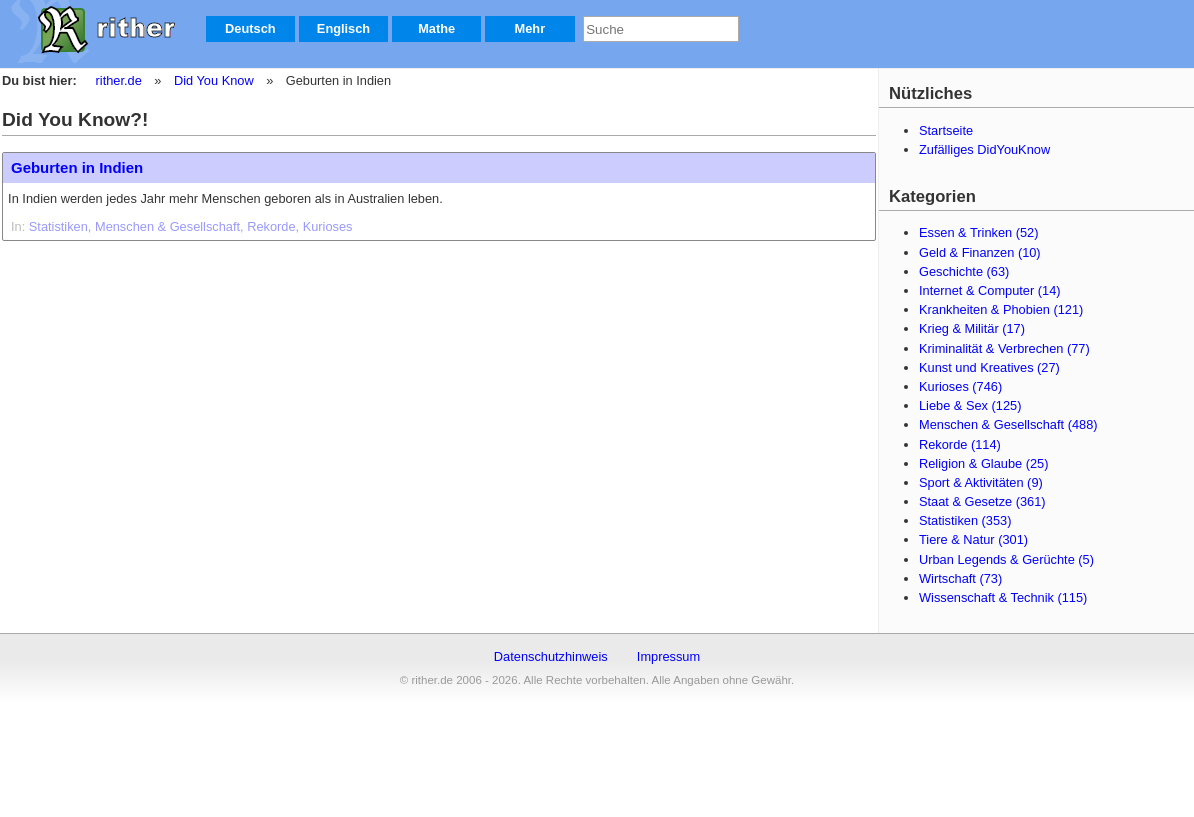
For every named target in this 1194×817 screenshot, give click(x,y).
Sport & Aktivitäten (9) (981, 482)
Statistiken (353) (965, 520)
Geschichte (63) (964, 271)
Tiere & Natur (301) (973, 539)
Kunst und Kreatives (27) (989, 367)
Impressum (668, 656)
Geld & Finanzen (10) (980, 252)
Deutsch (250, 28)
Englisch (343, 28)
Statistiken (58, 226)
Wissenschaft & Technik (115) (1003, 597)
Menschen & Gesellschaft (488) (1008, 424)
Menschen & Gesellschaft (167, 226)
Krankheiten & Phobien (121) (1001, 309)
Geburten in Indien (77, 167)
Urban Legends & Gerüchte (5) (1006, 559)
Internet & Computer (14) (990, 290)
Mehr (530, 28)
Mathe (436, 28)
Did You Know (214, 80)
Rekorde (271, 226)
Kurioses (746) (960, 386)
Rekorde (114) (960, 444)
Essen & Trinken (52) (979, 232)
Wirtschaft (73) (960, 578)
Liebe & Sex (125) (970, 405)
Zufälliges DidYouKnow (984, 149)
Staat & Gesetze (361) (982, 501)
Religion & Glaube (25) (983, 463)
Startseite (946, 130)
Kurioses (328, 226)
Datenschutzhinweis (551, 656)
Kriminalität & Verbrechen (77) (1004, 348)
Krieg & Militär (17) (972, 328)
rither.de (119, 80)
